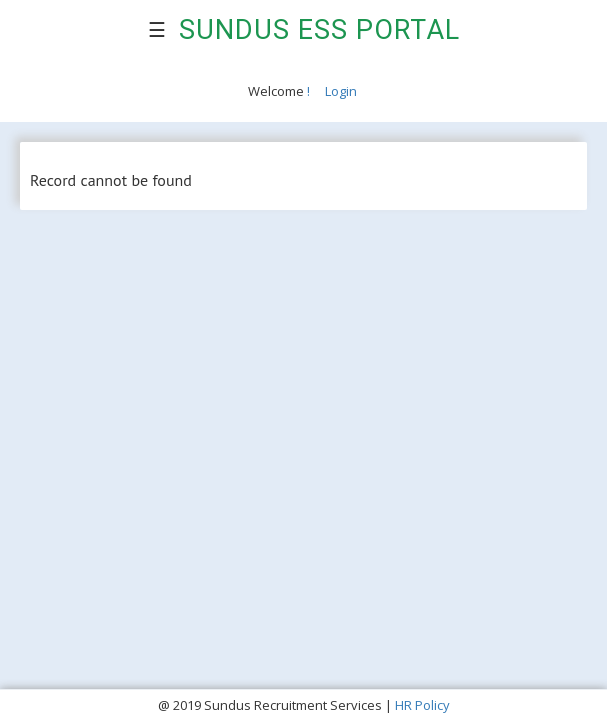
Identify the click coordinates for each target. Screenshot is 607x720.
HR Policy (422, 705)
